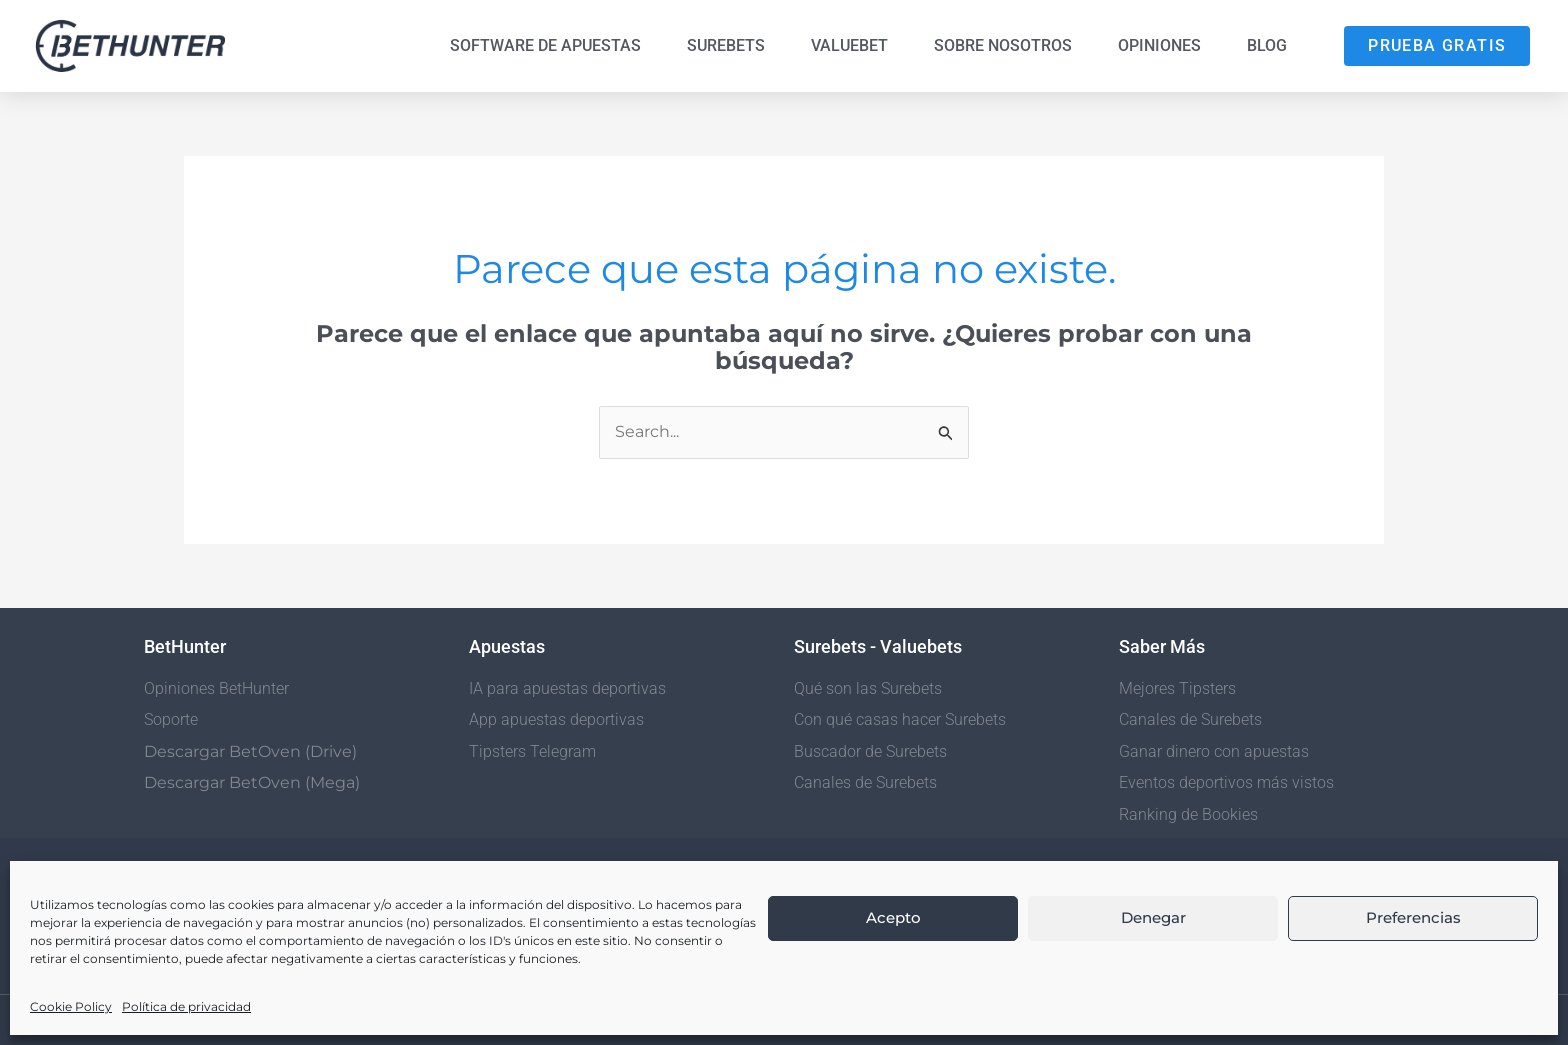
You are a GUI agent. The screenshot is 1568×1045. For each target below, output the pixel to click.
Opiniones (1159, 45)
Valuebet (849, 45)
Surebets (726, 45)
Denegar (1153, 917)
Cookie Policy (71, 1006)
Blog (1267, 45)
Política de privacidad (186, 1006)
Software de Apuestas (545, 45)
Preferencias (1413, 917)
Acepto (893, 917)
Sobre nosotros (1003, 45)
